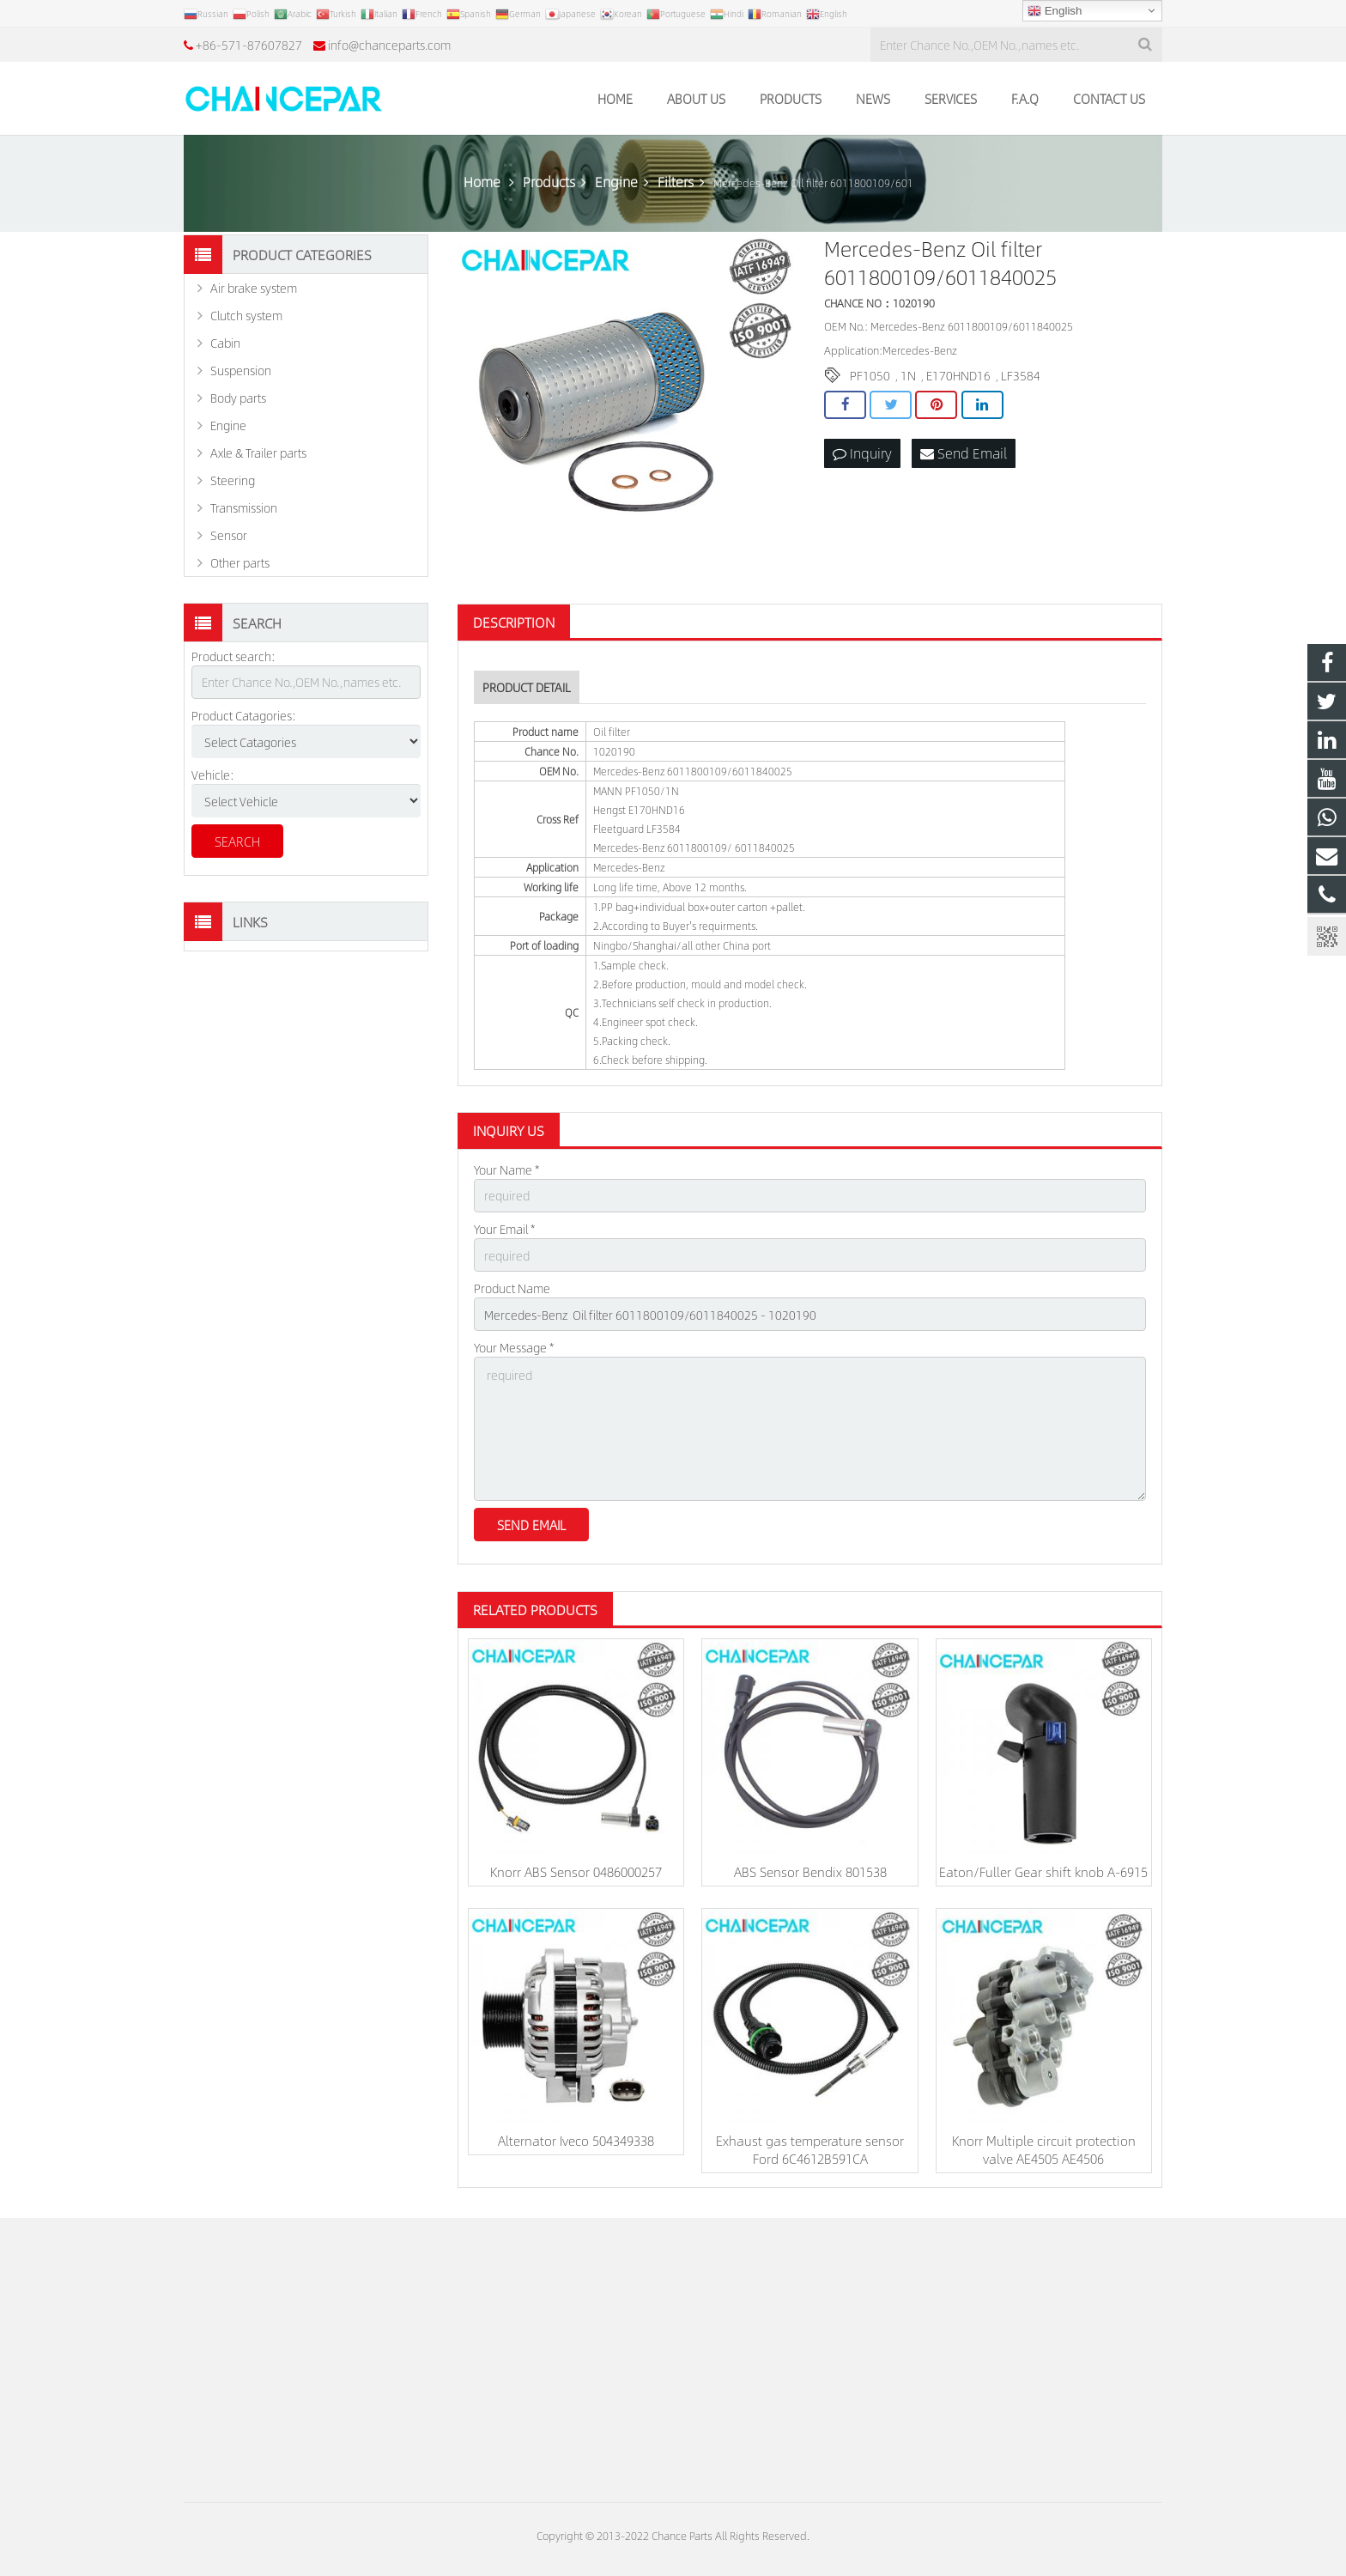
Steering (232, 480)
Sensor (228, 535)
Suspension (240, 370)
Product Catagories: (243, 715)
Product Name (512, 1288)
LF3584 (1020, 375)
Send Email (963, 453)
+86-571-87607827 (249, 44)
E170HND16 (958, 375)
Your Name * (506, 1169)
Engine (228, 425)
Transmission (243, 507)
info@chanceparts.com (389, 44)
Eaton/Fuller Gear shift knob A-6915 (1043, 1871)
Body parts (238, 397)
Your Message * (514, 1347)
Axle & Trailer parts (258, 452)
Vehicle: (212, 774)
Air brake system (253, 287)
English (1055, 11)
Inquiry (862, 453)
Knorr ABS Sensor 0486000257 (576, 1871)
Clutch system (246, 315)
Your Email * (504, 1228)
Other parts (240, 562)
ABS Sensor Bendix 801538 (810, 1871)
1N (908, 375)
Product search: (233, 656)
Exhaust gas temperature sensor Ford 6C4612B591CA (810, 2149)
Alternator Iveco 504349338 (576, 2140)
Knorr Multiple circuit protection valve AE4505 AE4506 (1044, 2149)
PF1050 (870, 375)
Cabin (225, 342)
